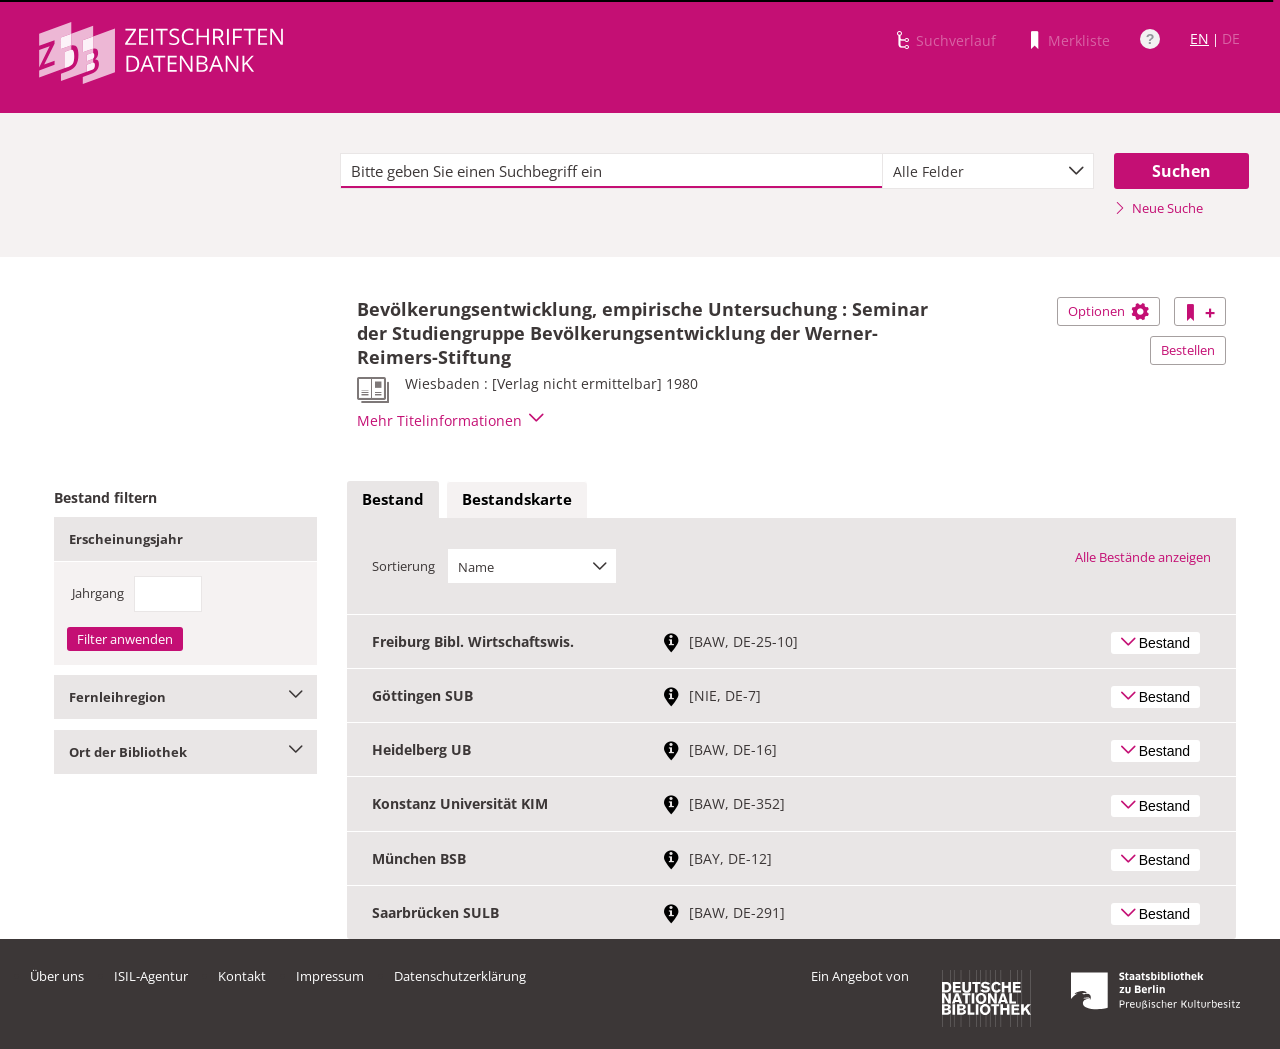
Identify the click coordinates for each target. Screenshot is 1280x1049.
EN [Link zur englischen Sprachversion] (1199, 38)
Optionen (1108, 311)
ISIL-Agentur (151, 976)
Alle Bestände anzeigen (1143, 557)
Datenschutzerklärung (460, 976)
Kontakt (242, 976)
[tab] (393, 500)
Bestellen (1188, 350)
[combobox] (988, 171)
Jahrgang (98, 593)
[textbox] (611, 171)
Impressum (330, 976)
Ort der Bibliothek (185, 752)
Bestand (393, 499)
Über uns (57, 976)
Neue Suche (1158, 208)
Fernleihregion (185, 697)
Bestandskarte (517, 499)
